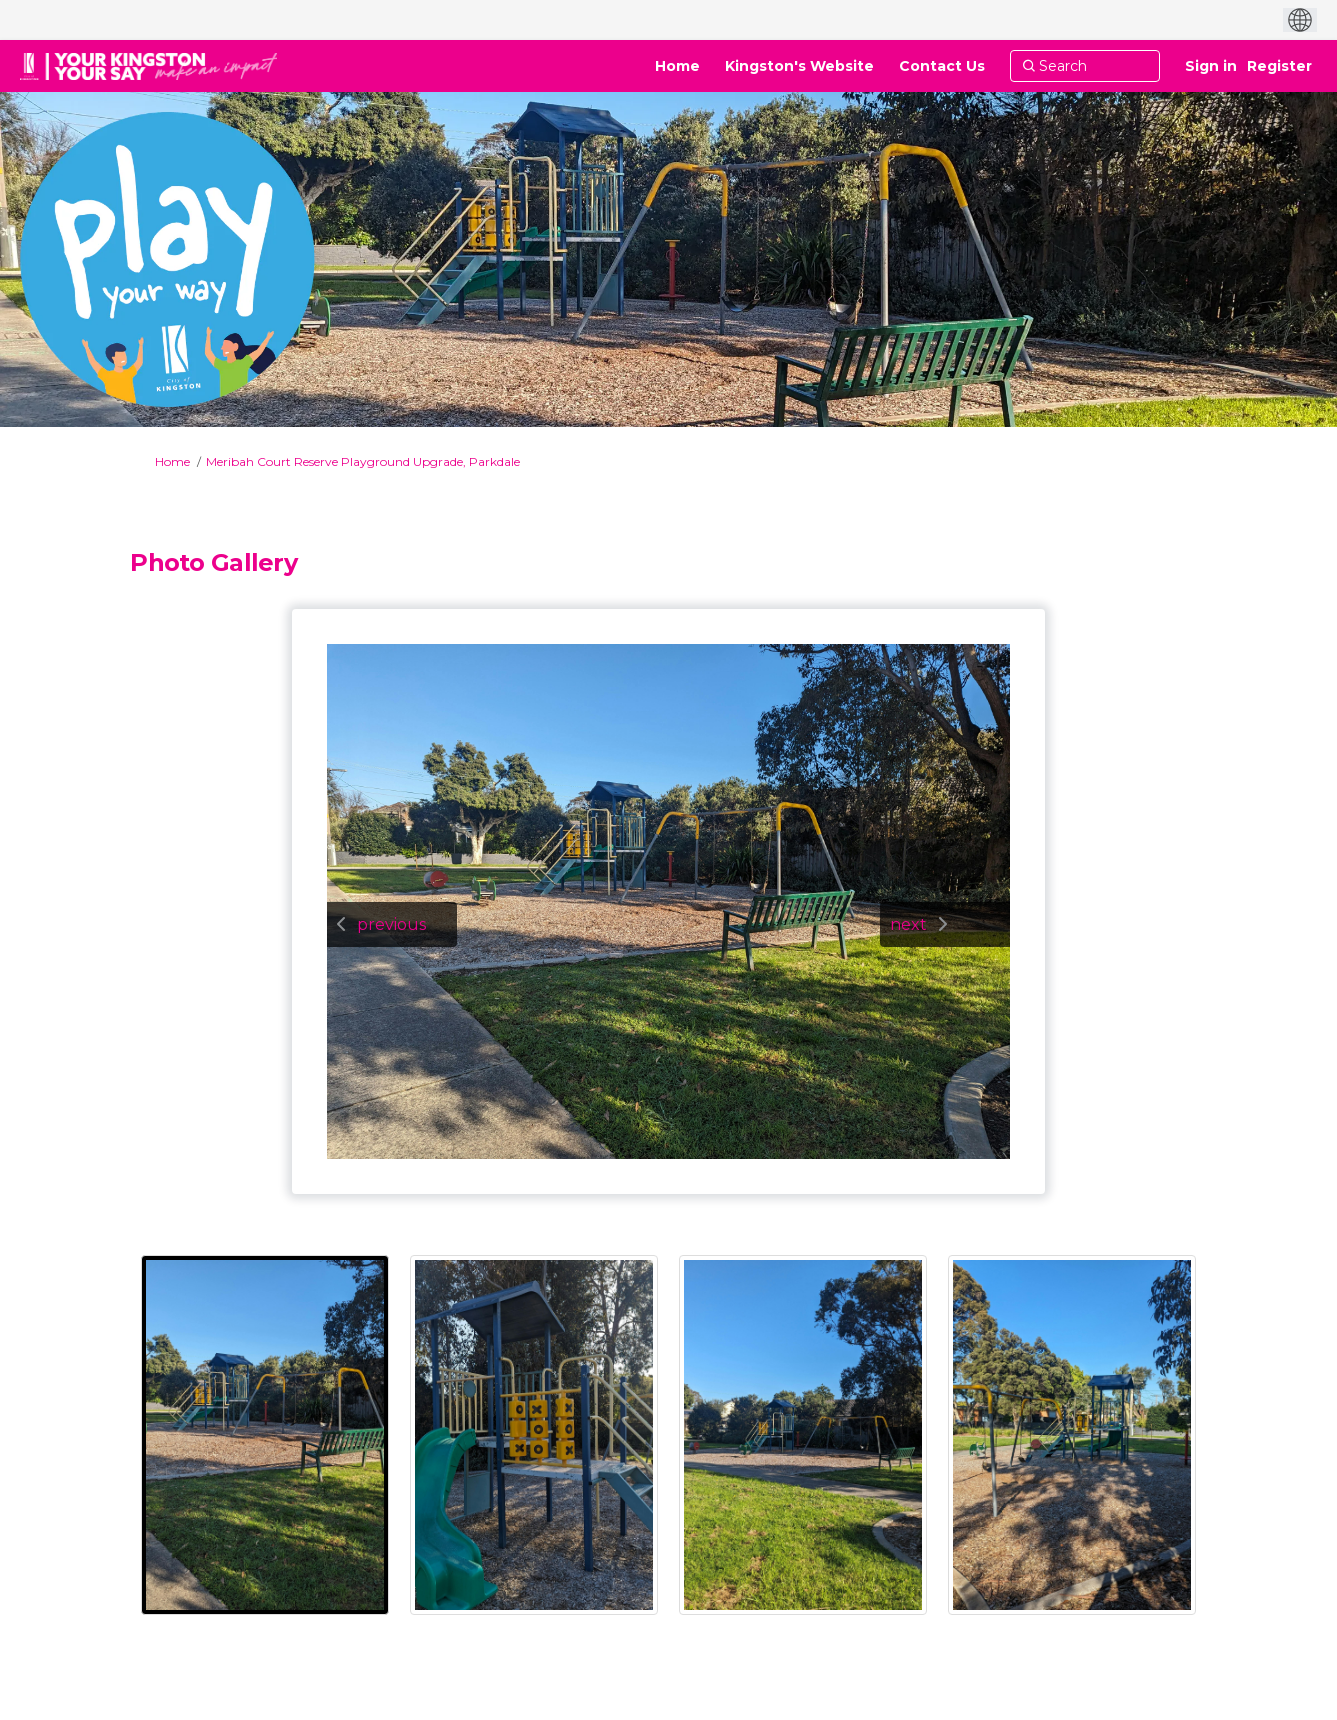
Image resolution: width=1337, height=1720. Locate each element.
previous (391, 924)
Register (1279, 66)
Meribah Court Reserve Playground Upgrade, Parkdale (363, 461)
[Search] (1085, 66)
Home (172, 461)
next (908, 924)
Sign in (1211, 66)
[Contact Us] (942, 66)
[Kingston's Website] (799, 66)
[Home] (677, 66)
